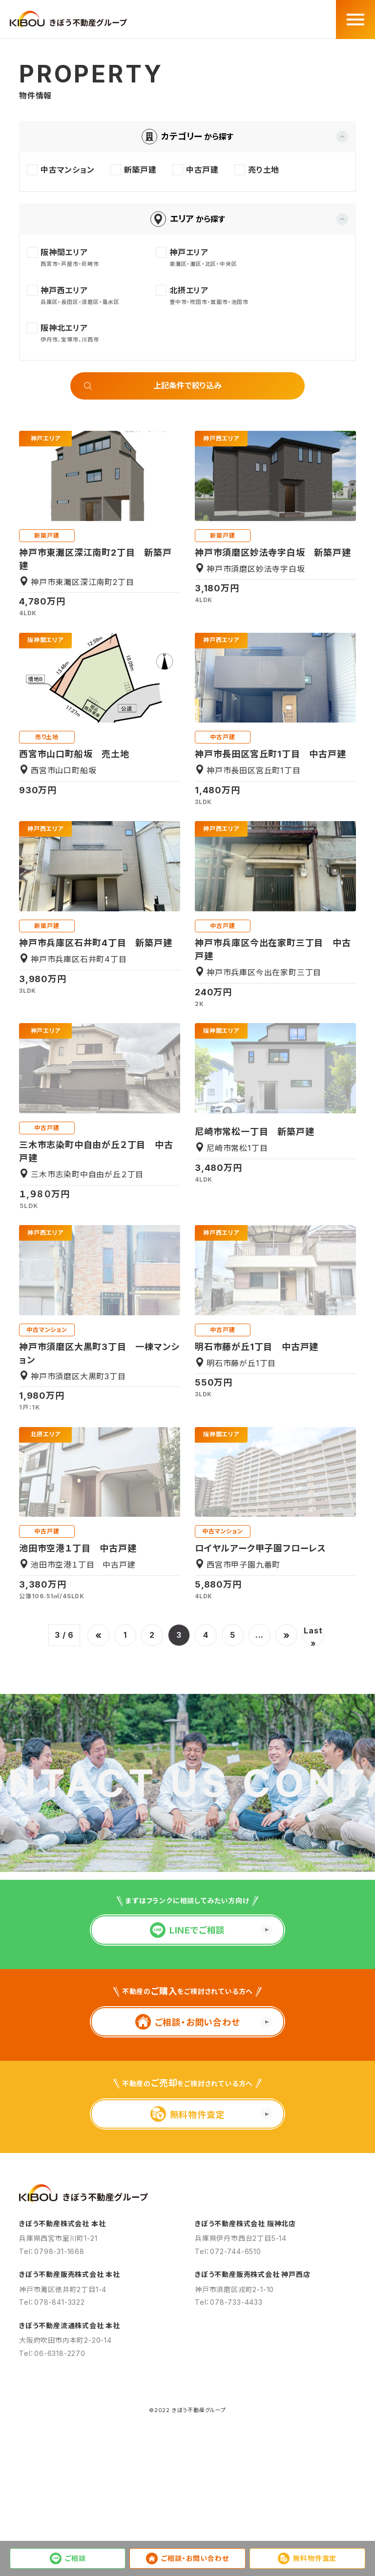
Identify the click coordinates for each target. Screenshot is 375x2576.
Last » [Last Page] (313, 1636)
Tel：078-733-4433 (229, 2412)
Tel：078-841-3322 (52, 2412)
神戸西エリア (221, 438)
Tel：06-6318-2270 (52, 2463)
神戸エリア (46, 438)
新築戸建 (46, 535)
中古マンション (46, 1329)
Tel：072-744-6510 (228, 2361)
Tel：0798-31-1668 (51, 2361)
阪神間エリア (45, 640)
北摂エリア (46, 1434)
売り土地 (47, 737)
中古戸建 (222, 737)
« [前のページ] (98, 1635)
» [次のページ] (286, 1635)
